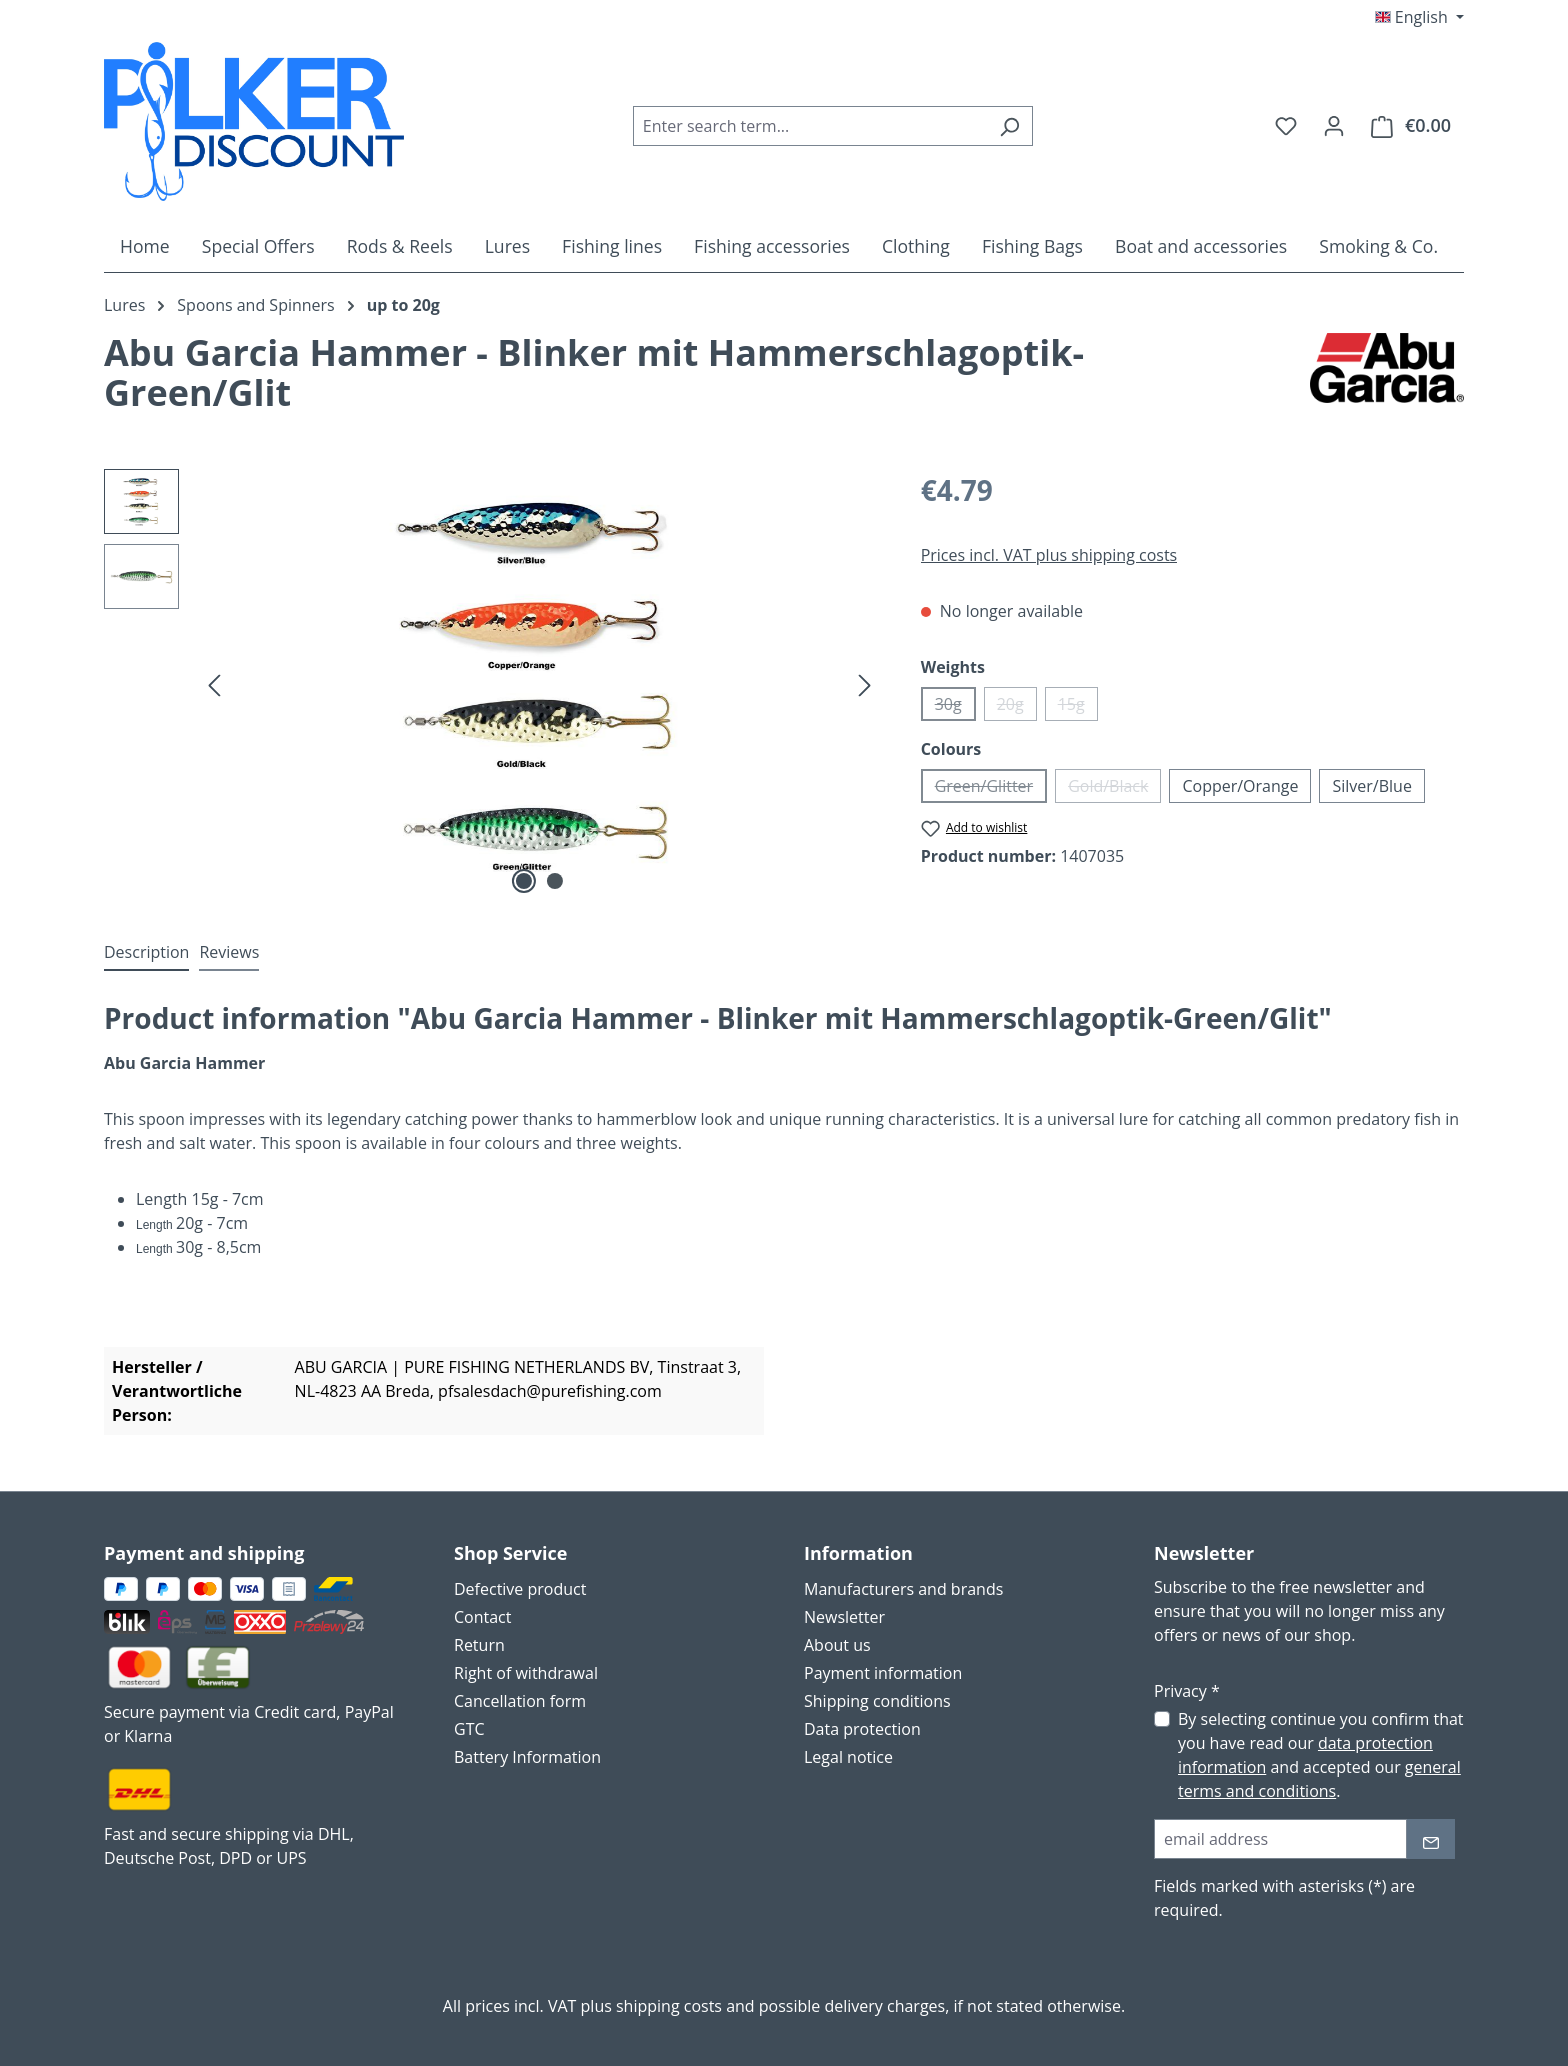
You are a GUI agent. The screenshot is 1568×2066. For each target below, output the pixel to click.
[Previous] (214, 683)
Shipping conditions (877, 1701)
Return (479, 1645)
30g (955, 707)
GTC (469, 1729)
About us (837, 1645)
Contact (482, 1617)
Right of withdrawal (526, 1673)
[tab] (146, 953)
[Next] (865, 683)
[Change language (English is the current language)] (1419, 17)
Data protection (862, 1729)
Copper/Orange (1240, 786)
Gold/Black (1114, 789)
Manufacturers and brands (903, 1589)
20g (1017, 707)
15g (1078, 707)
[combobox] (810, 126)
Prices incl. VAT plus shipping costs (1049, 555)
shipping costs (669, 2006)
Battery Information (527, 1757)
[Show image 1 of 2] (524, 881)
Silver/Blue (1371, 786)
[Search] (1009, 126)
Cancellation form (520, 1701)
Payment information (883, 1673)
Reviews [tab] (229, 952)
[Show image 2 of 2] (555, 881)
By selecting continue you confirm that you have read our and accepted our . (1321, 1755)
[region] (492, 684)
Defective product (520, 1589)
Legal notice (848, 1757)
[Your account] (1334, 125)
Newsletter (844, 1617)
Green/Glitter (991, 789)
